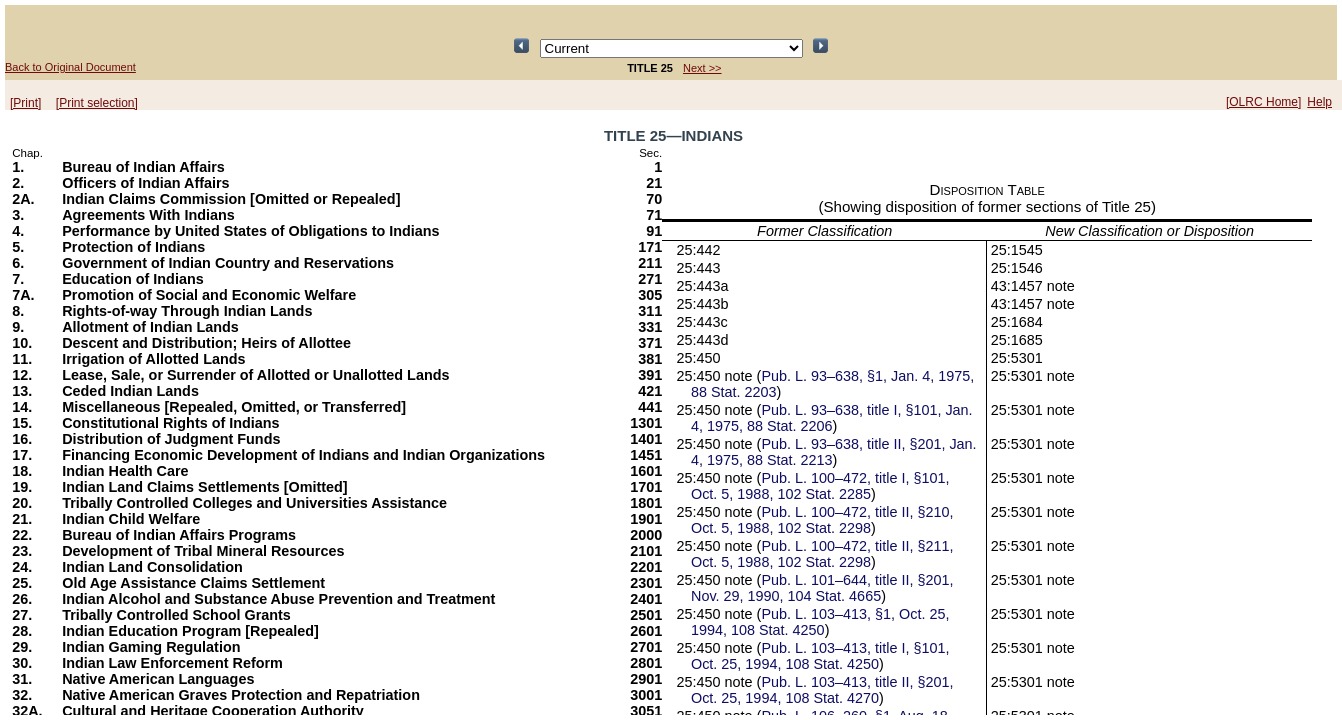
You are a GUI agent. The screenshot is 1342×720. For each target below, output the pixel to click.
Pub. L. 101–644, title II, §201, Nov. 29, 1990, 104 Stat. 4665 (822, 588)
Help (1319, 102)
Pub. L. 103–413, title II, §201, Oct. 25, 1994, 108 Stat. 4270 (822, 690)
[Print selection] (97, 103)
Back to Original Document (70, 67)
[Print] (25, 103)
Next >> (702, 68)
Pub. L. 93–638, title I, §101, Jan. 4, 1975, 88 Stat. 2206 (832, 418)
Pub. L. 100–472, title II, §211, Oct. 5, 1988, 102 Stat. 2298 (822, 554)
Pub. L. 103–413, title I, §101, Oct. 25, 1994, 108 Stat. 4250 (820, 656)
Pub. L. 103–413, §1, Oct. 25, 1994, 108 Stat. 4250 (820, 622)
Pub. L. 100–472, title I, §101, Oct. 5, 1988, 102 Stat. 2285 (820, 486)
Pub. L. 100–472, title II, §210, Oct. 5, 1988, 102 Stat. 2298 (822, 520)
